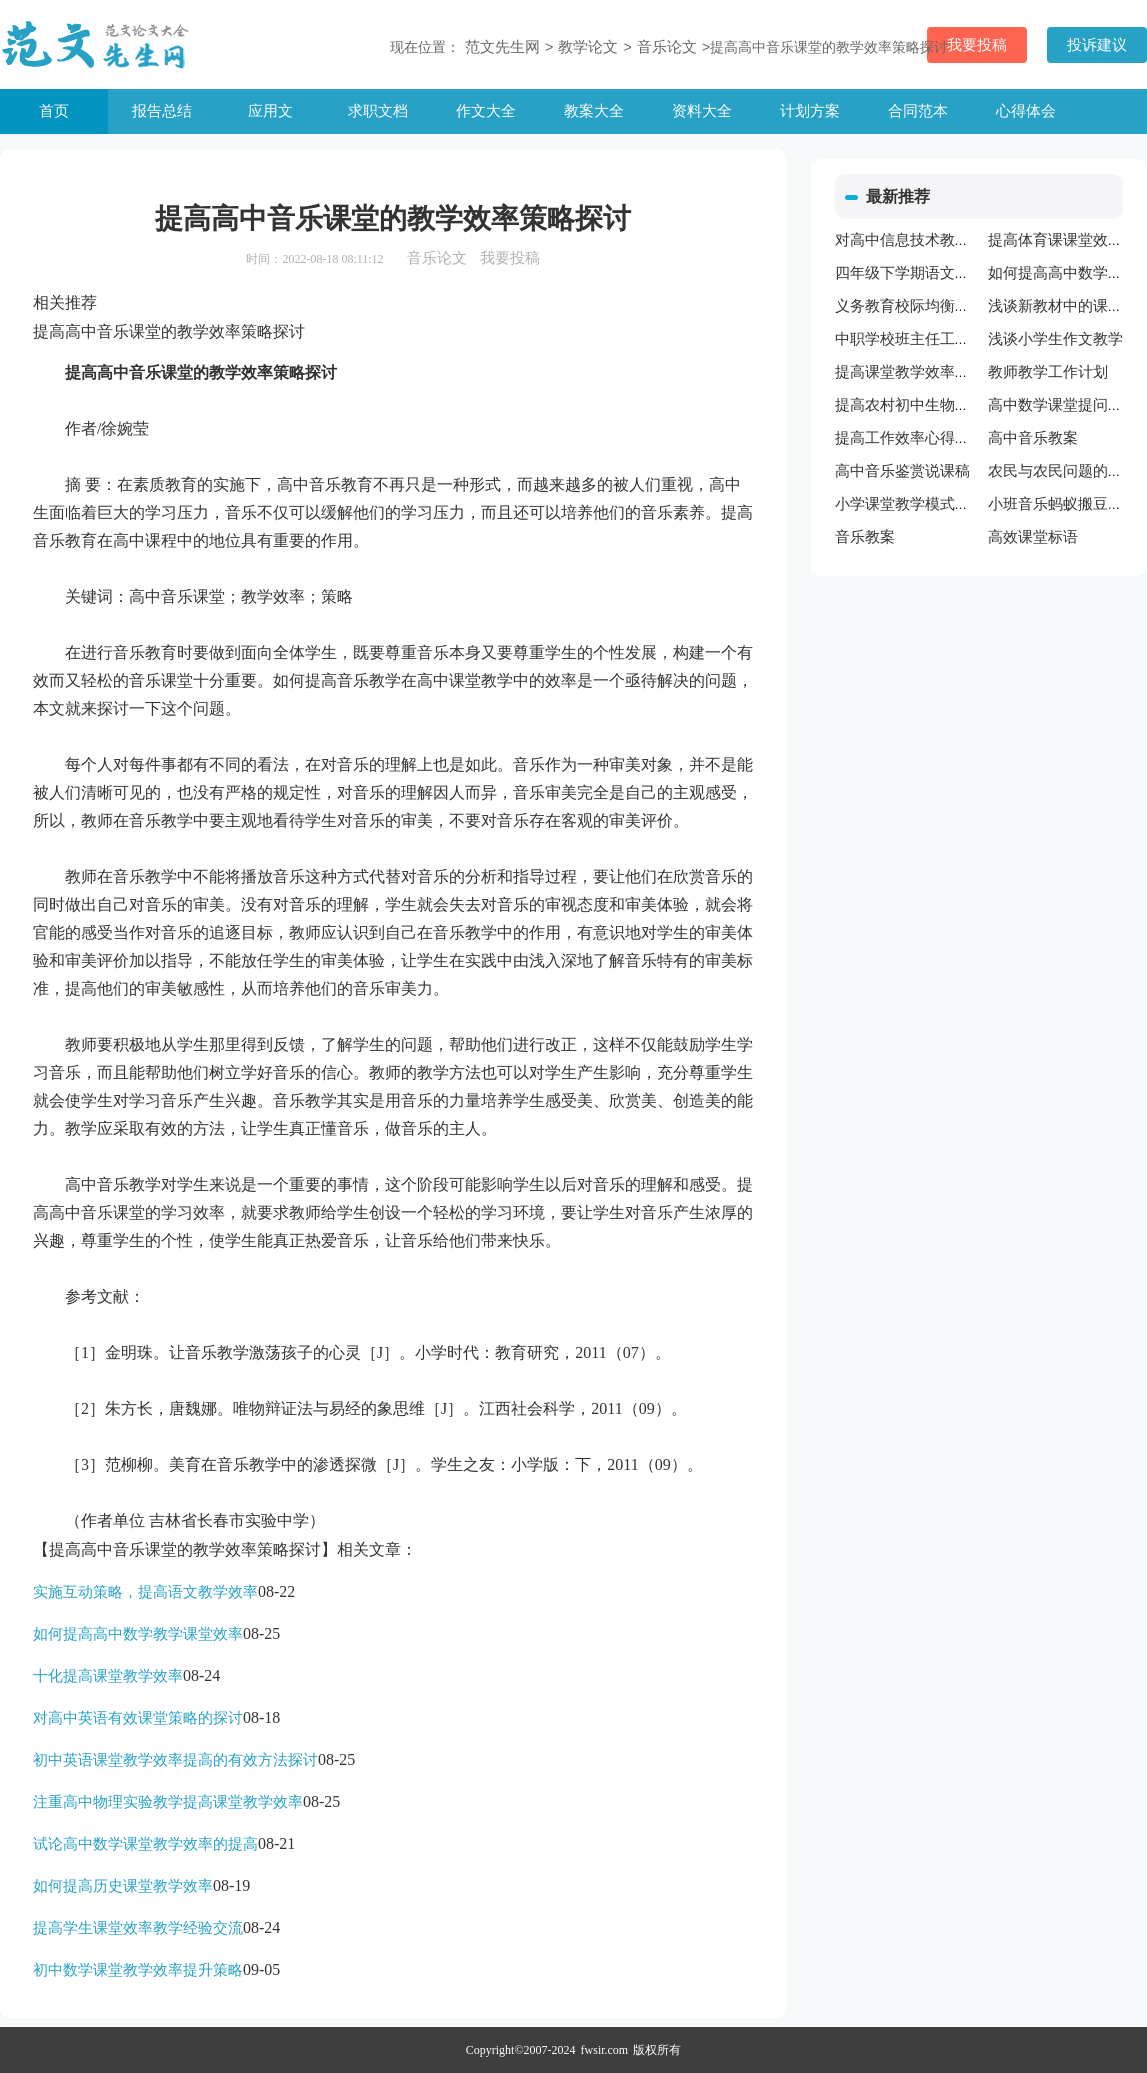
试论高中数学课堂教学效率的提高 (145, 1844)
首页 (54, 111)
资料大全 (702, 111)
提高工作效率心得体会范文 (925, 438)
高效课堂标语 (1033, 537)
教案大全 (594, 111)
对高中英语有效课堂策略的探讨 (138, 1718)
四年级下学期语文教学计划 (925, 273)
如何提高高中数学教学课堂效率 (138, 1634)
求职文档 (378, 111)
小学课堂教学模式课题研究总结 (940, 504)
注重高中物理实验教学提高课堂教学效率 (168, 1802)
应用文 (270, 111)
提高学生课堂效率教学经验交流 (138, 1928)
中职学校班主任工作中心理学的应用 (955, 339)
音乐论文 (667, 47)
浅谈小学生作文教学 (1055, 339)
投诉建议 (1097, 45)
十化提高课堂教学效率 (108, 1676)
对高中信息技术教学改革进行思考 (947, 240)
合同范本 (918, 111)
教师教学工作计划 (1048, 372)
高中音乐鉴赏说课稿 (902, 471)
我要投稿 (510, 258)
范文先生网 (502, 47)
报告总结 (162, 111)
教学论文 (588, 47)
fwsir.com (605, 2050)
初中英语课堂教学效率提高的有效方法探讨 (175, 1760)
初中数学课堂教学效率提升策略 (138, 1970)
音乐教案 (865, 537)
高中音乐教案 (1033, 438)
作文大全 (486, 111)
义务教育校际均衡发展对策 (925, 306)
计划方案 (810, 111)
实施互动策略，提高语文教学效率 (145, 1592)
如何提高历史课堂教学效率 (123, 1886)
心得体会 (1026, 111)
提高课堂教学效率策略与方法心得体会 (962, 372)
